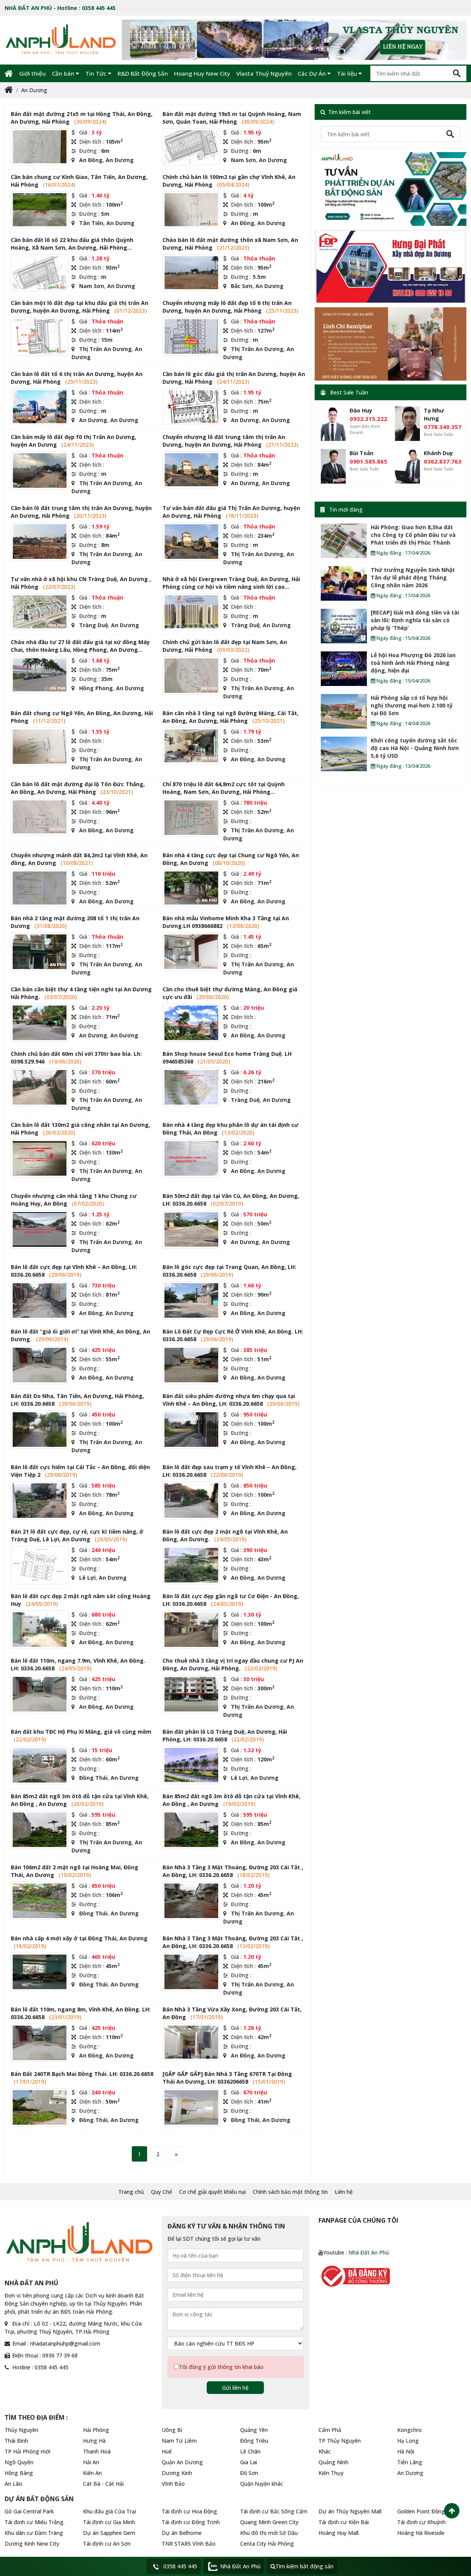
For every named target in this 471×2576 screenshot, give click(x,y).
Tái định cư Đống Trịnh (191, 2522)
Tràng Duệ (93, 625)
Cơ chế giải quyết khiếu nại (212, 2191)
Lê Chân (250, 2451)
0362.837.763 (442, 461)
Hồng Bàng (19, 2473)
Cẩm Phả (329, 2430)
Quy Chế (161, 2191)
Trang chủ (131, 2191)
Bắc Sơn (241, 286)
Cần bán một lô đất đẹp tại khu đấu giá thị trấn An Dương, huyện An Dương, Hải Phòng (79, 306)
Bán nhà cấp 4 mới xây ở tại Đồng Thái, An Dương (79, 1938)
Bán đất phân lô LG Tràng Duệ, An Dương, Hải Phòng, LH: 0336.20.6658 (225, 1735)
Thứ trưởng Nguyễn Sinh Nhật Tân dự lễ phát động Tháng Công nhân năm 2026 (413, 577)
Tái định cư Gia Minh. (109, 2522)
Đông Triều (254, 2440)
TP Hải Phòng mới (27, 2451)
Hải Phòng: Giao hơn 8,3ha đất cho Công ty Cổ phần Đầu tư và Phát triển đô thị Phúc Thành (413, 534)
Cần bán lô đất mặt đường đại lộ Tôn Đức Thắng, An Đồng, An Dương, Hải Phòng (78, 787)
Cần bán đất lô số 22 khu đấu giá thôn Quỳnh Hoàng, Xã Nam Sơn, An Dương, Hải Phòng (72, 243)
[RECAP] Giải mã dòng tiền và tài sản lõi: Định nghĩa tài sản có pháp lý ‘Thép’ (415, 620)
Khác (324, 2451)
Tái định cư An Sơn (107, 2543)
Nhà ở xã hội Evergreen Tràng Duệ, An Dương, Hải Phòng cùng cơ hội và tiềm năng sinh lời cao (231, 582)
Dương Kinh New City (32, 2543)
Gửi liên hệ (235, 2387)
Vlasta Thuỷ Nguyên (264, 73)
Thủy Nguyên (21, 2430)
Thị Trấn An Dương (105, 349)
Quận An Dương (182, 2462)
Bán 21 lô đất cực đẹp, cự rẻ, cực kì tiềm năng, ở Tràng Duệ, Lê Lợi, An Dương (77, 1535)
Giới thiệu (32, 73)
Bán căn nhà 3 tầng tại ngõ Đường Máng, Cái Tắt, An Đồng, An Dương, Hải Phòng (231, 716)
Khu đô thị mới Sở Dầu (269, 2532)
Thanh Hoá (97, 2451)
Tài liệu (349, 73)
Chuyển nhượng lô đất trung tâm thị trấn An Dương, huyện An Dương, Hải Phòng (224, 440)
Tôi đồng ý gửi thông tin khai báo (221, 2367)
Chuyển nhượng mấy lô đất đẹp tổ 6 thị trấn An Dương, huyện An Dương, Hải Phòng (227, 306)
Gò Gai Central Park (29, 2511)
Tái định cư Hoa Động (189, 2511)
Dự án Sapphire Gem (109, 2532)
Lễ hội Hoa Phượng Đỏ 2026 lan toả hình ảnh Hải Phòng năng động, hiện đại (413, 662)
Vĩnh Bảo (173, 2483)
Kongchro (409, 2430)
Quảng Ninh (333, 2462)
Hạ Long (408, 2440)
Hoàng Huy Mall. (339, 2532)
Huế (167, 2451)
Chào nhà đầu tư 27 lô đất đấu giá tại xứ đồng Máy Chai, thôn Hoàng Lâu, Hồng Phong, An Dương (80, 645)
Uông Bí (172, 2430)
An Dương (34, 90)
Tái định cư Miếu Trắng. (35, 2522)
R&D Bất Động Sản (143, 73)
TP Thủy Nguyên (339, 2440)
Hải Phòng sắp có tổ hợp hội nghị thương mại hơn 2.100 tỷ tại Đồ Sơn (412, 705)
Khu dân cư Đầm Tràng (34, 2532)
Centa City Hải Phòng (267, 2543)
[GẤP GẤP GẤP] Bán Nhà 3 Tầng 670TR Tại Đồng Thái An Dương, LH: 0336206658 (227, 2077)
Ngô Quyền (19, 2462)
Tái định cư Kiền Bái (343, 2522)
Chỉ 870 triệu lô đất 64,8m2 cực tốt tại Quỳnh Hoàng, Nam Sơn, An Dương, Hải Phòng (224, 787)
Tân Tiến (91, 223)
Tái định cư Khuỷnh (421, 2522)
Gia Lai (248, 2462)
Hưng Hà (94, 2440)
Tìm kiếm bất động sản (301, 2566)
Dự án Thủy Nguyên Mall (349, 2511)
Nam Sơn (243, 160)
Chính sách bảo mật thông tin (290, 2191)
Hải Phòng (96, 2430)
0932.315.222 (368, 418)
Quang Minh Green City (269, 2522)
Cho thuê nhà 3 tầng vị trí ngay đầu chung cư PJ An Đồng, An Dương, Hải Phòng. (233, 1664)
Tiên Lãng (409, 2462)
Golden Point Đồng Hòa (427, 2511)
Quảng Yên (254, 2430)
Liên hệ (344, 2191)
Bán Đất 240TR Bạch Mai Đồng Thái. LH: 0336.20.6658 (82, 2073)
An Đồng (91, 160)
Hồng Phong (96, 688)
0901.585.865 (368, 461)
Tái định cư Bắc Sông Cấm (273, 2511)
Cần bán (65, 73)
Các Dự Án (314, 73)
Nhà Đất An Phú (368, 2252)
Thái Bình (16, 2440)
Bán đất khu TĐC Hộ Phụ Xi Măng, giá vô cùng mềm (81, 1731)
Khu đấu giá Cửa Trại (109, 2511)
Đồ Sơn (249, 2473)
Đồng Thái (93, 1777)
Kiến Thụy (330, 2473)
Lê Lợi (87, 1577)
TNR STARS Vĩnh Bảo (189, 2543)
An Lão (13, 2483)
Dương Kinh (177, 2473)
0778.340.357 (442, 427)
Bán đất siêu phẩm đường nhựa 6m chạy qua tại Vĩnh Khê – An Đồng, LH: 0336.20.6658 (229, 1399)
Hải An (91, 2462)
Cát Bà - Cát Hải (103, 2483)
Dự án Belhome (182, 2532)
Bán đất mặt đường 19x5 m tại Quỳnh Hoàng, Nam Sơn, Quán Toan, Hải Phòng (232, 117)
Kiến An (92, 2473)
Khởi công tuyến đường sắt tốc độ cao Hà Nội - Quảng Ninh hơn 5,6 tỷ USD (415, 748)
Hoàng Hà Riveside (420, 2532)
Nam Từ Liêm (179, 2440)
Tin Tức (98, 73)
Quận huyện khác (261, 2483)
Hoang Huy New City (202, 73)
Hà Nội (405, 2451)
